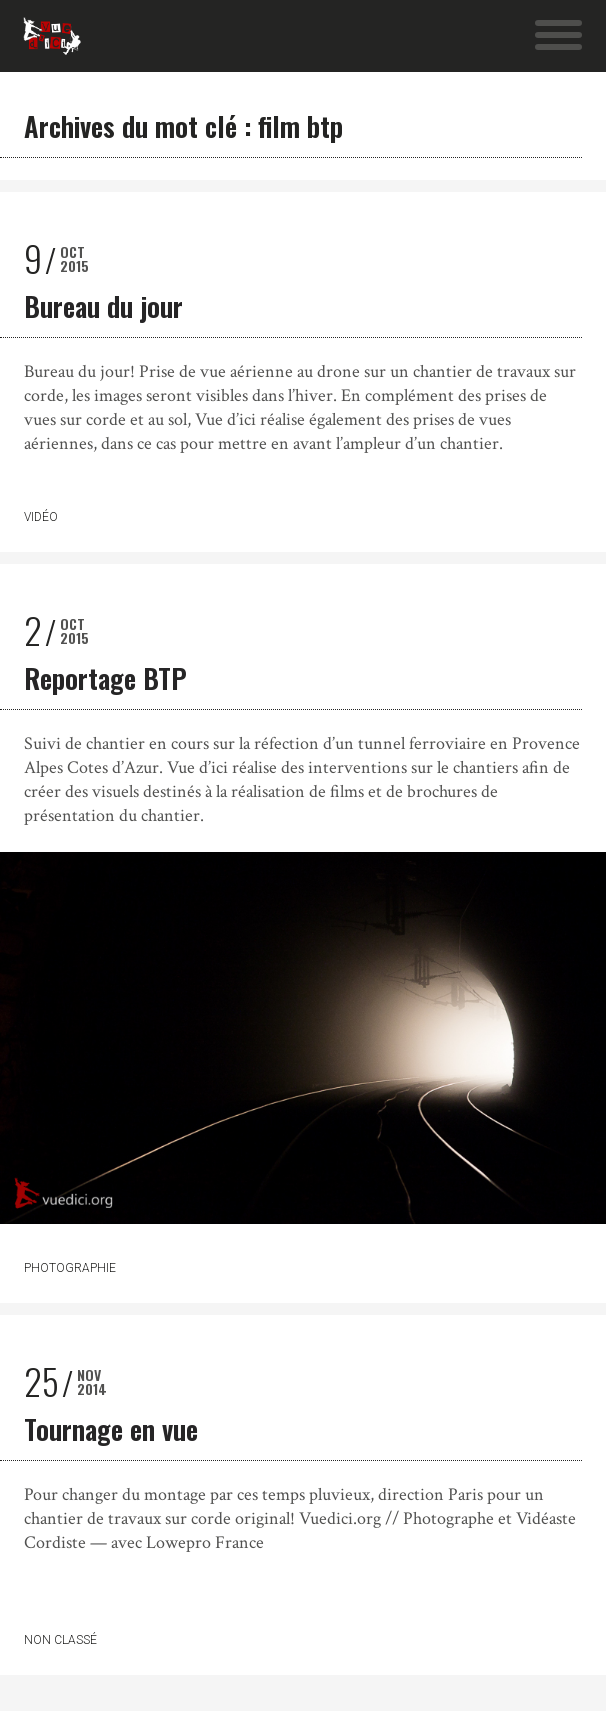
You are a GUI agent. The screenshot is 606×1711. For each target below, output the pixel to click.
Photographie (70, 1268)
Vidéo (41, 517)
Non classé (60, 1640)
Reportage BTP (105, 678)
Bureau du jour (103, 306)
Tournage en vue (111, 1429)
